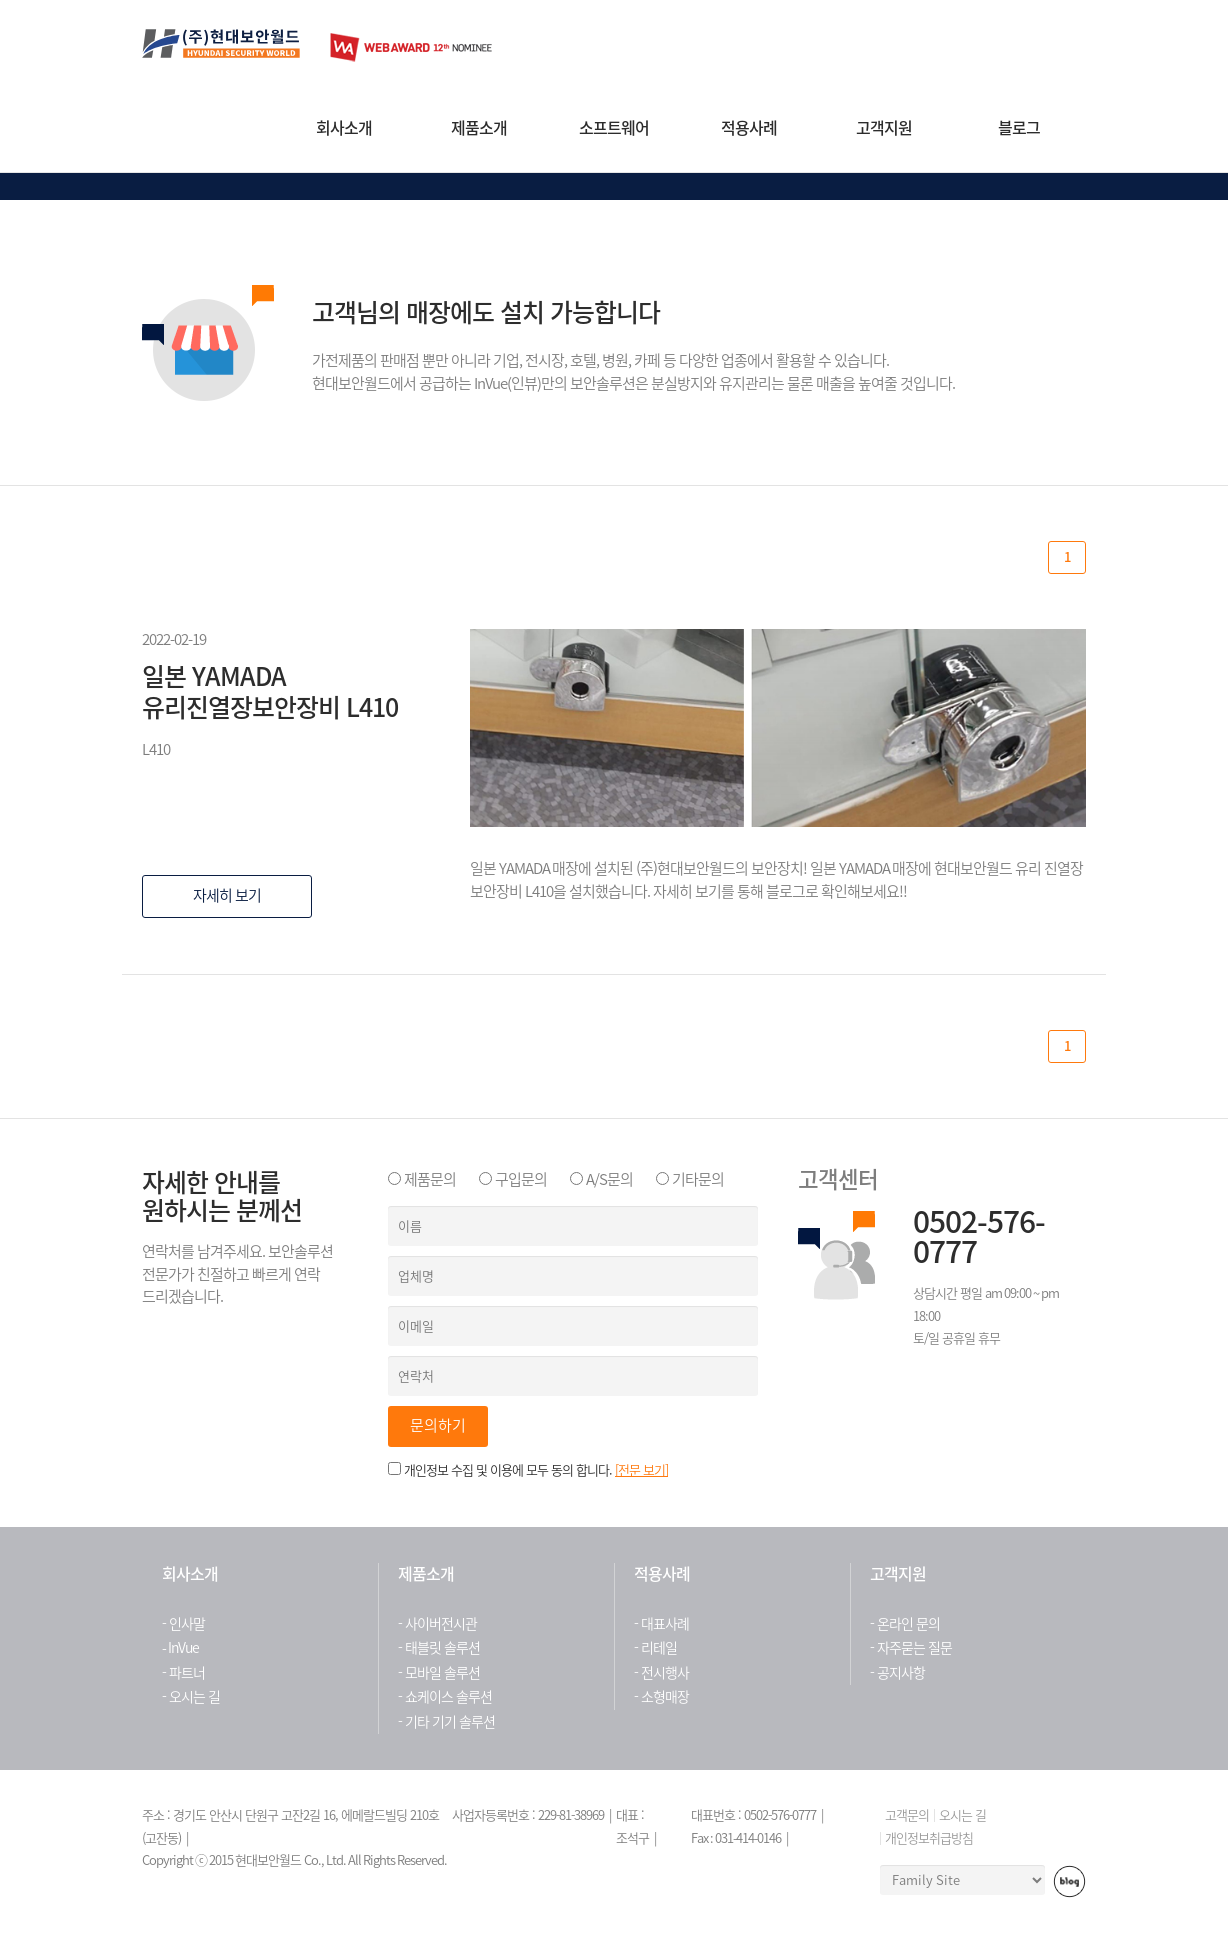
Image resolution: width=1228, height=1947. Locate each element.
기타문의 (690, 1179)
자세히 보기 (227, 895)
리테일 (659, 1648)
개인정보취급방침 (929, 1838)
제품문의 (423, 1179)
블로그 (1019, 128)
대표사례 (665, 1624)
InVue (183, 1648)
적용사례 (749, 128)
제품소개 (479, 128)
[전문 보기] (641, 1470)
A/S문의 (603, 1179)
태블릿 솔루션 (442, 1648)
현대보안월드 (221, 42)
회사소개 (344, 128)
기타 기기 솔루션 (450, 1722)
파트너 (187, 1673)
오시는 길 (194, 1697)
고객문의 (907, 1815)
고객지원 (884, 128)
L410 (156, 749)
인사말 (187, 1624)
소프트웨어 (614, 128)
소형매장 (665, 1697)
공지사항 (901, 1673)
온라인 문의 (908, 1624)
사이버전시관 (441, 1624)
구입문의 (514, 1179)
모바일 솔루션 (442, 1673)
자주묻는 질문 (914, 1648)
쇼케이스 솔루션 (448, 1697)
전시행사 (665, 1673)
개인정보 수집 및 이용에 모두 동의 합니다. (501, 1470)
